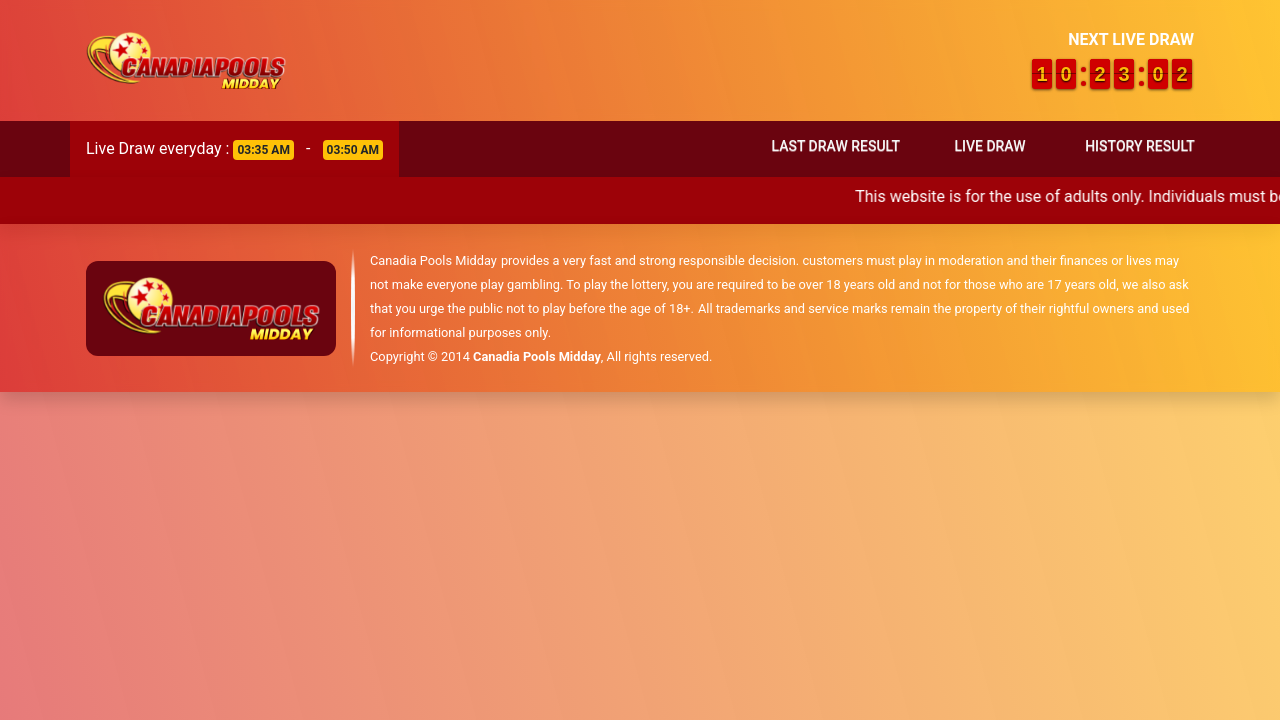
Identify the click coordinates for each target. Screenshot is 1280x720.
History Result (1140, 146)
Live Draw (989, 146)
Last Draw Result (835, 146)
